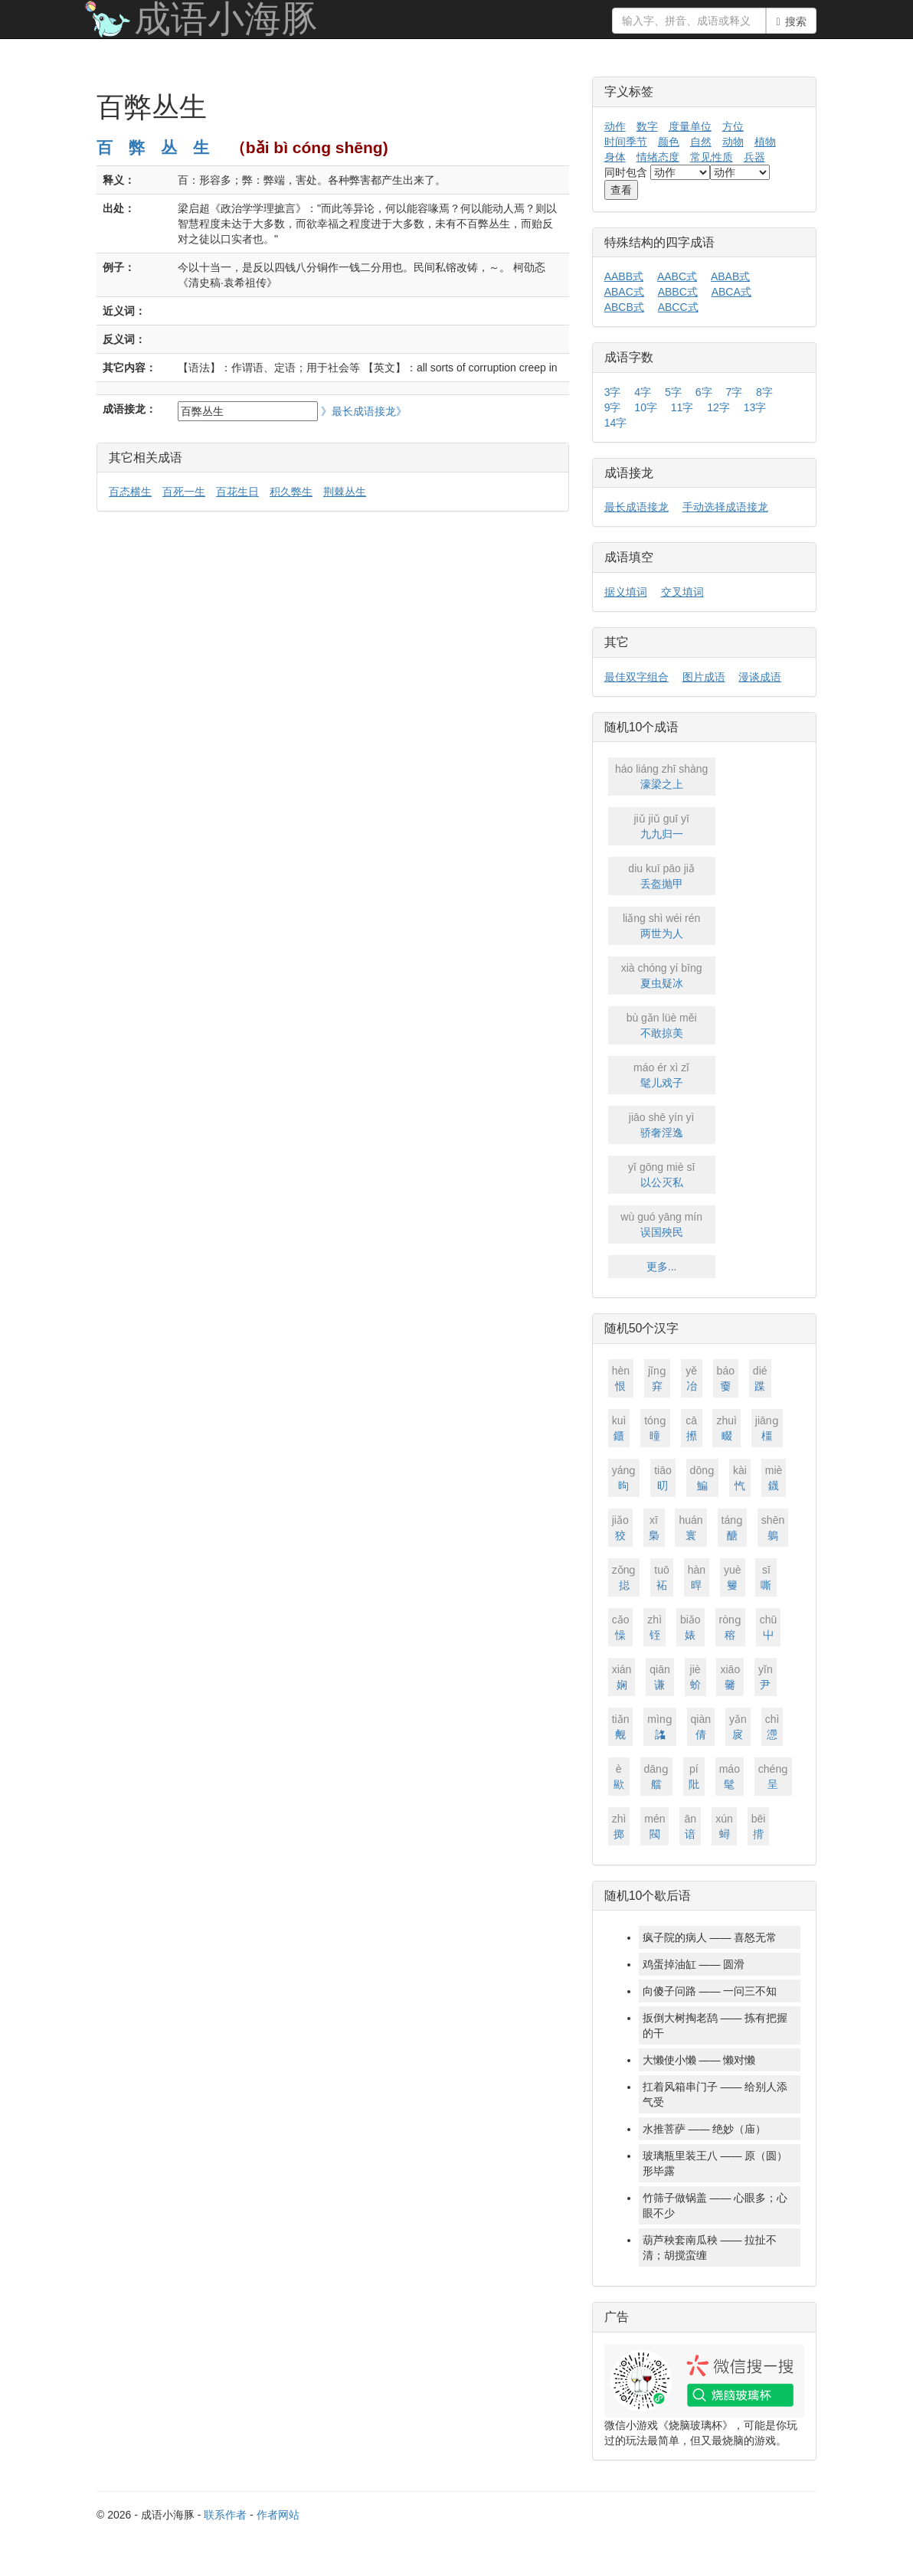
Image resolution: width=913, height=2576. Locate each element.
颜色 (668, 142)
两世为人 (662, 925)
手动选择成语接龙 (725, 507)
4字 (642, 392)
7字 (733, 392)
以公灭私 (662, 1173)
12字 (718, 407)
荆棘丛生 (344, 491)
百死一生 (183, 491)
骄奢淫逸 (662, 1124)
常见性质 (711, 157)
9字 (612, 407)
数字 (647, 126)
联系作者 (225, 2515)
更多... (661, 1266)
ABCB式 (624, 307)
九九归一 (662, 825)
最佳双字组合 (636, 677)
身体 (615, 157)
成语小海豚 (226, 19)
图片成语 (703, 677)
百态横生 (130, 491)
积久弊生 (291, 491)
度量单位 (690, 126)
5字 (673, 392)
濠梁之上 (662, 775)
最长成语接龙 (636, 507)
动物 (733, 142)
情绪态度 (657, 157)
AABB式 (623, 276)
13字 (755, 407)
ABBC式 (678, 292)
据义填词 (625, 592)
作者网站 (278, 2515)
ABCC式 (678, 307)
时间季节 (625, 142)
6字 (703, 392)
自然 (701, 142)
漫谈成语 (759, 677)
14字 (615, 423)
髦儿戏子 (662, 1074)
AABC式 (677, 276)
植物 (765, 142)
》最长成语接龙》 (364, 411)
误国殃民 (662, 1223)
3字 (612, 392)
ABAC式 (624, 292)
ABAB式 (730, 276)
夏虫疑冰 (662, 974)
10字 (645, 407)
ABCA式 (731, 292)
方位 (733, 126)
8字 (764, 392)
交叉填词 (682, 592)
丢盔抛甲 (662, 875)
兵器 (754, 157)
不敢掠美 (662, 1024)
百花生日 (237, 491)
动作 (615, 126)
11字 (682, 407)
